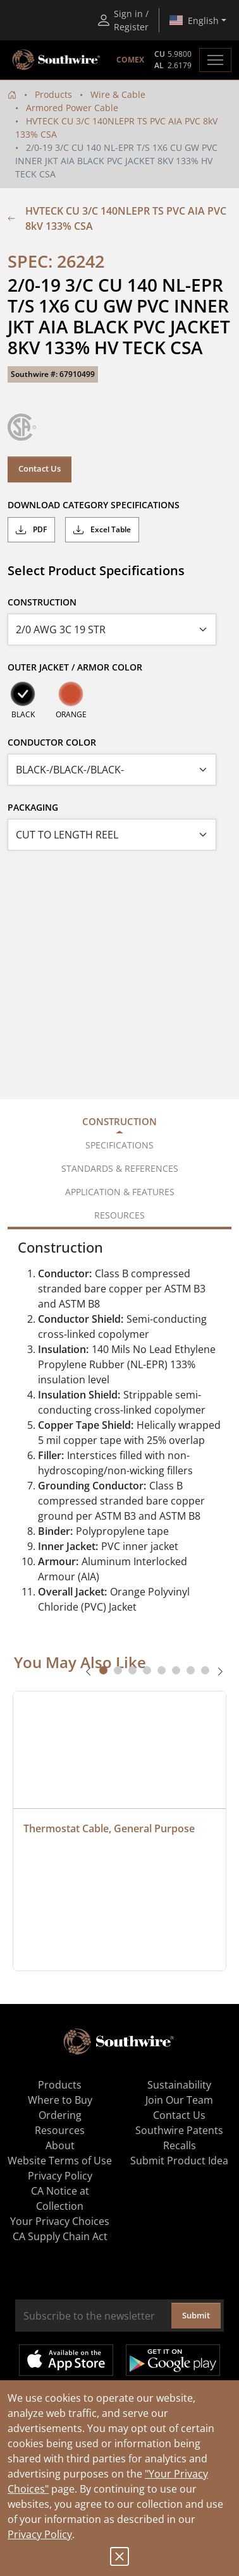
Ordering (60, 2115)
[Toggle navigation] (215, 60)
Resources (60, 2130)
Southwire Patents (179, 2130)
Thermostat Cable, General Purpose (109, 1828)
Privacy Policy (40, 2534)
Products (53, 94)
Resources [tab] (119, 1215)
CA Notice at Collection (60, 2198)
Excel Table (102, 529)
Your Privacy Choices (59, 2221)
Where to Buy (60, 2100)
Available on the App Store (66, 2360)
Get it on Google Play (173, 2360)
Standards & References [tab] (119, 1168)
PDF (31, 529)
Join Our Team (179, 2100)
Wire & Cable (117, 94)
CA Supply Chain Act (60, 2236)
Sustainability (179, 2085)
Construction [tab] (119, 1121)
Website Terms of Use (60, 2161)
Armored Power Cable (72, 108)
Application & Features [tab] (120, 1192)
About (60, 2145)
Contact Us (39, 468)
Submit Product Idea (179, 2161)
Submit (196, 2315)
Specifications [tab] (119, 1145)
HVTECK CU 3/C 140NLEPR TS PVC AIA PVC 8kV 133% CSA (117, 218)
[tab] (103, 1670)
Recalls (179, 2145)
